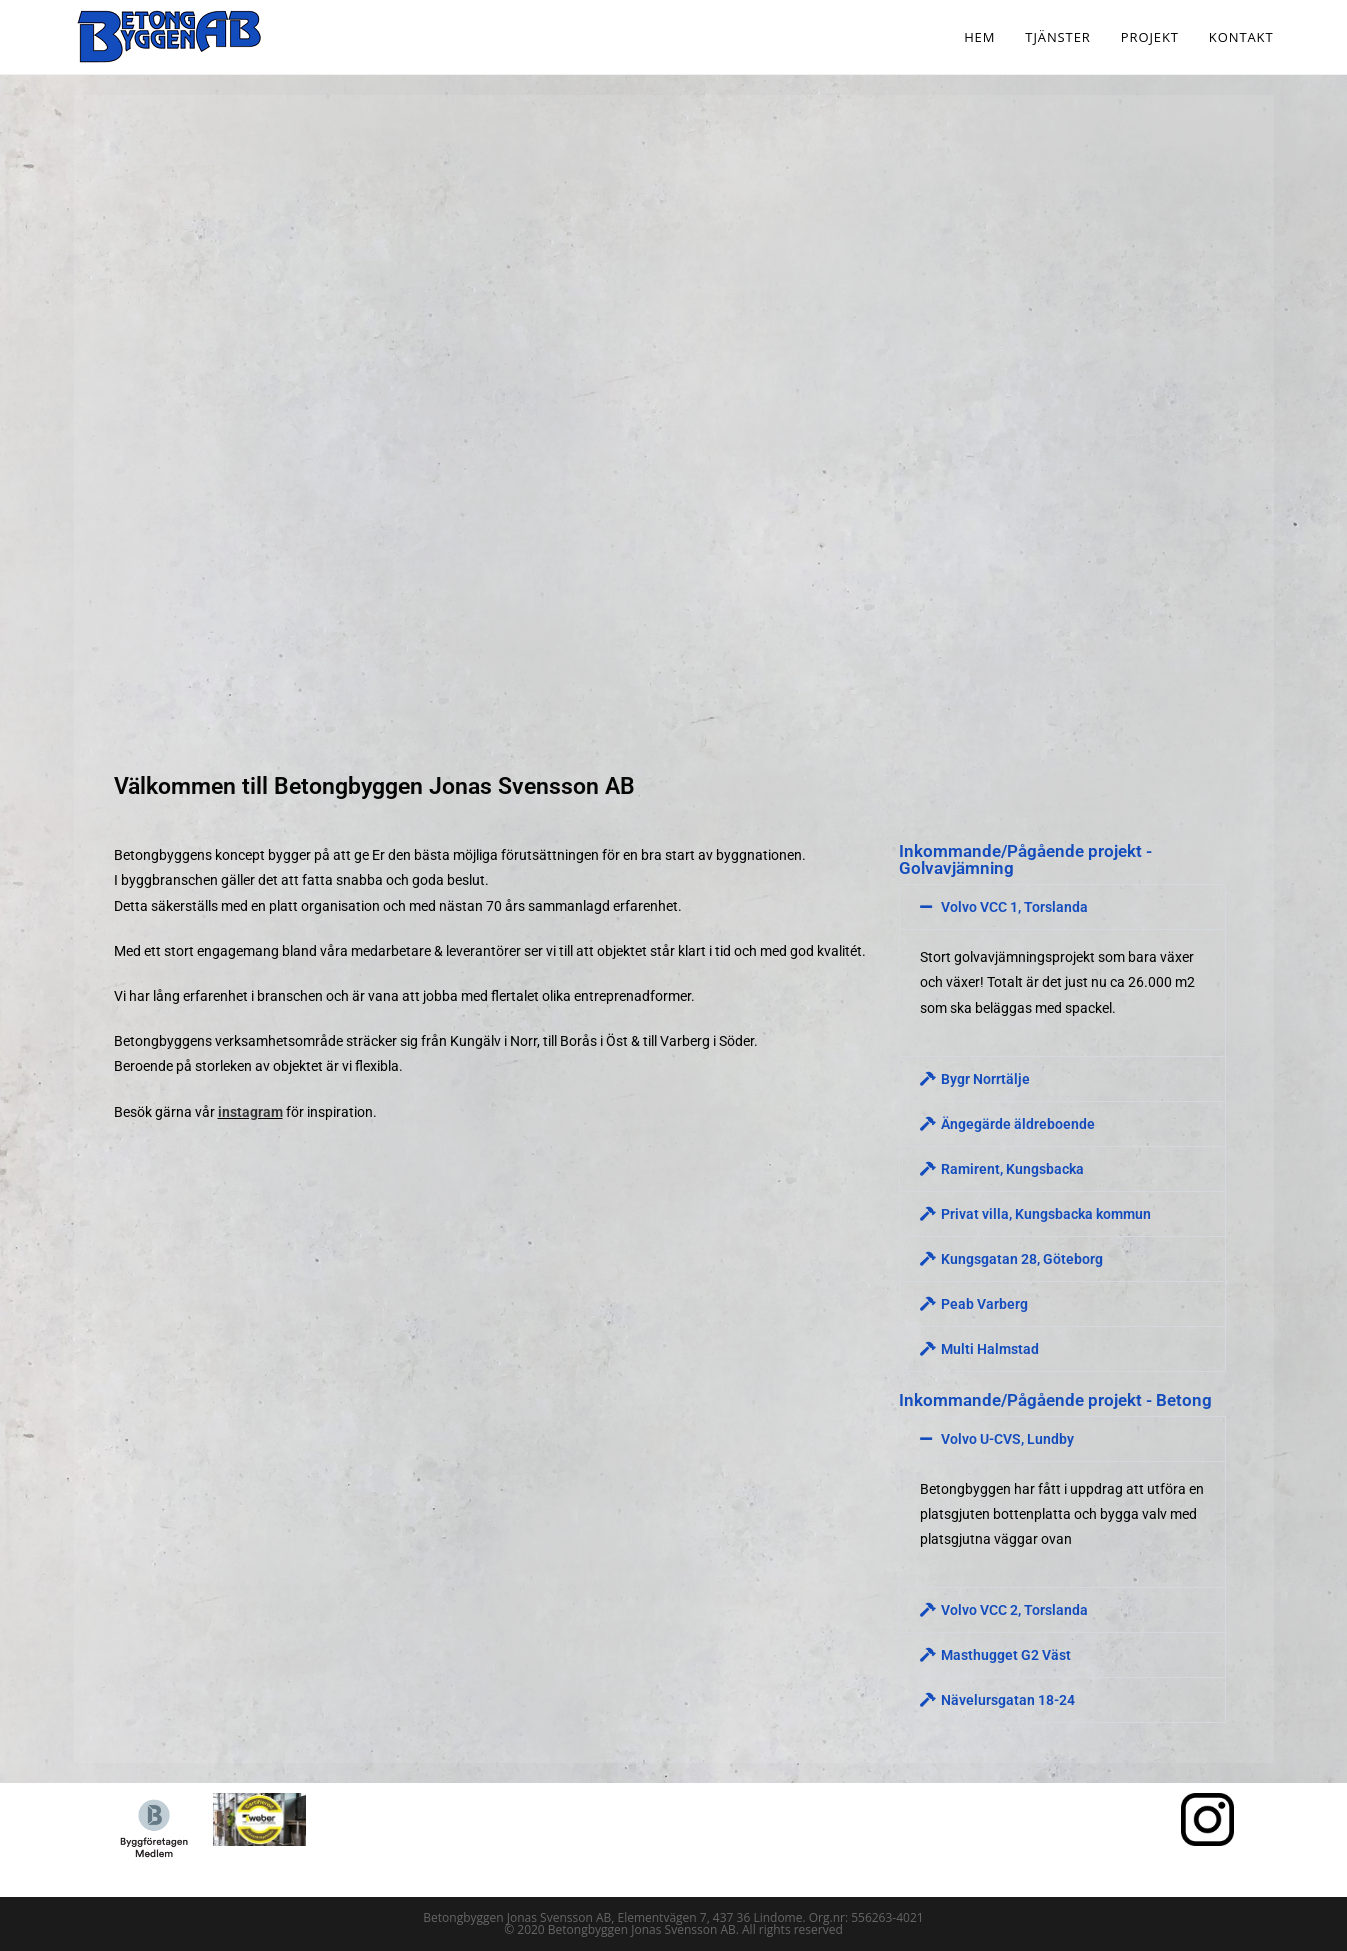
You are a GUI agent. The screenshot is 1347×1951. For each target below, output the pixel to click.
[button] (1062, 907)
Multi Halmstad (990, 1349)
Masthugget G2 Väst (1006, 1655)
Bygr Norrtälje (985, 1079)
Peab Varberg (984, 1304)
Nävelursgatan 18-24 (1008, 1700)
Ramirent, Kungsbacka (1012, 1169)
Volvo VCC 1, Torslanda (1014, 907)
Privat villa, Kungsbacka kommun (1046, 1214)
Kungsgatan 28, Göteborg (1022, 1259)
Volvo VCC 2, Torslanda (1014, 1610)
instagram (250, 1112)
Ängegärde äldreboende (1018, 1124)
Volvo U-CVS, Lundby (1007, 1439)
